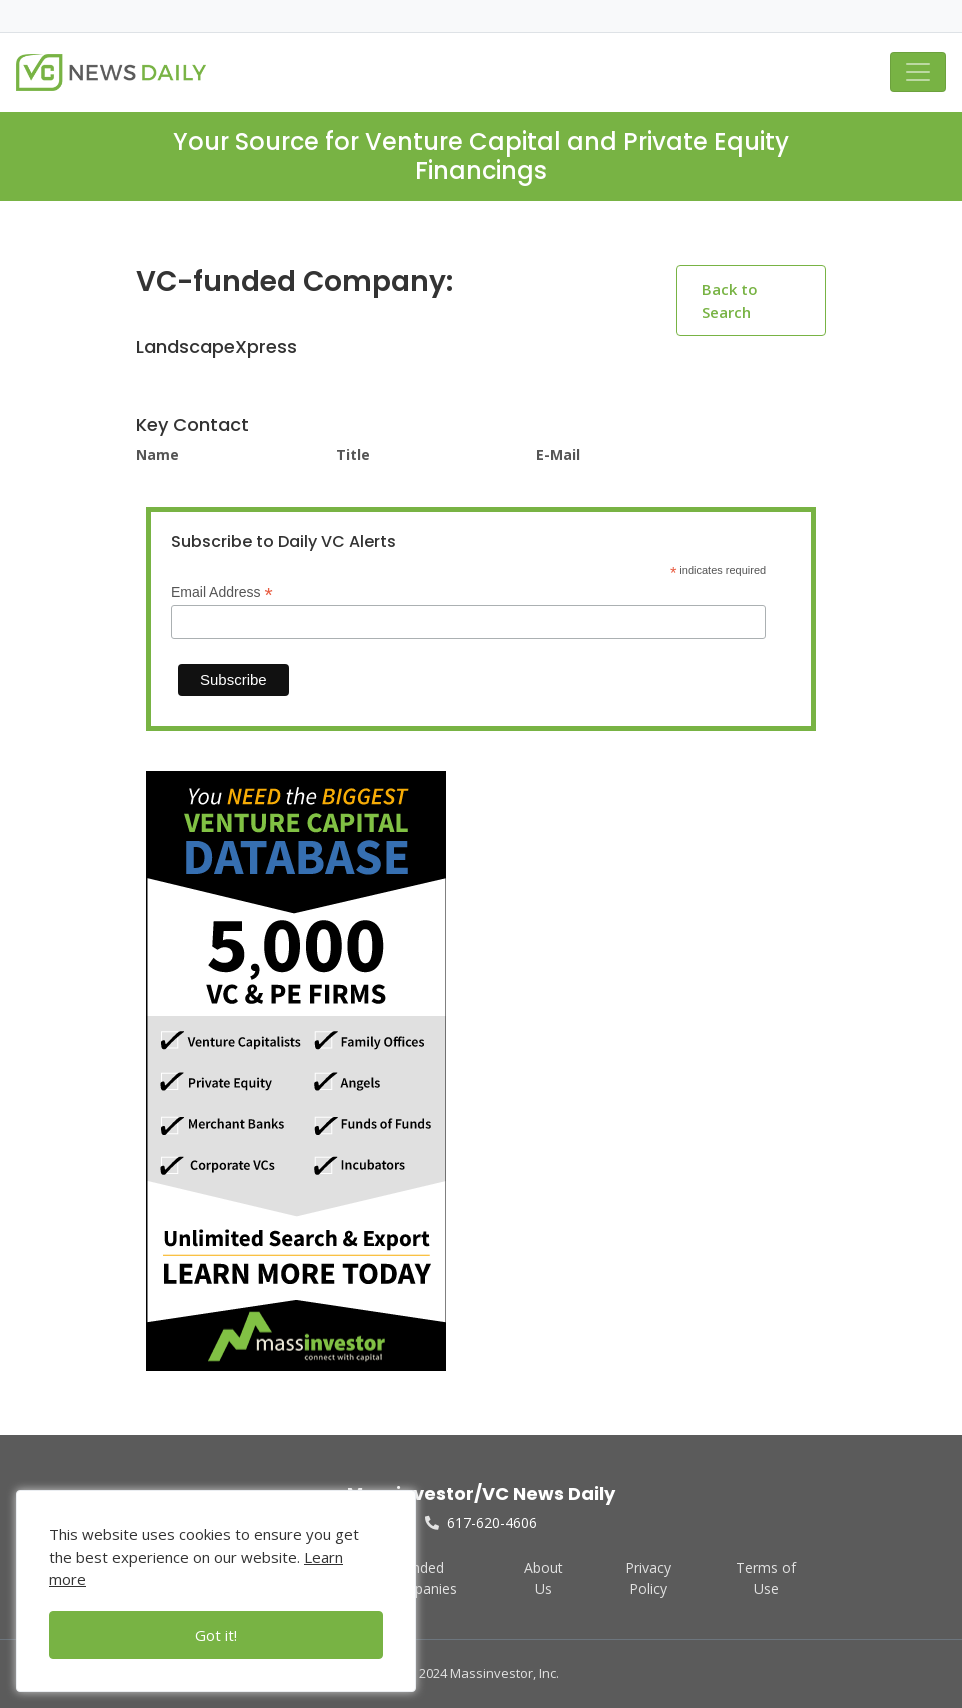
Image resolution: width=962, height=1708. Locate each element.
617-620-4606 (481, 1522)
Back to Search (730, 300)
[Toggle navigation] (918, 72)
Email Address (222, 592)
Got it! (216, 1635)
